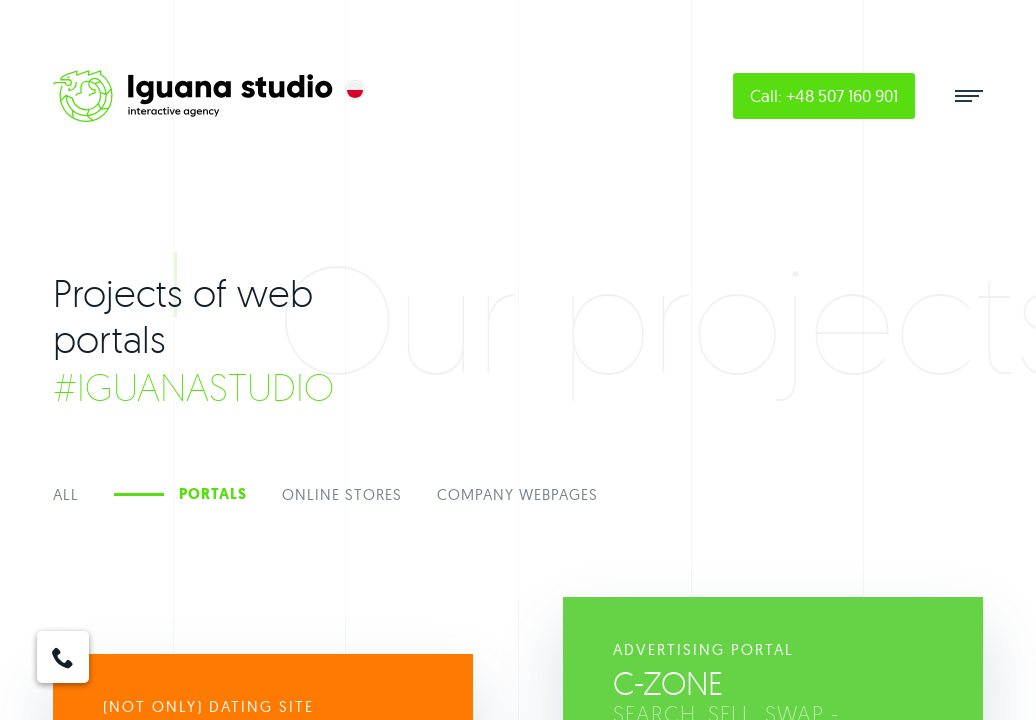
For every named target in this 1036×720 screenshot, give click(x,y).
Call (824, 95)
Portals (213, 494)
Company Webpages (517, 494)
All (66, 494)
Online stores (342, 494)
